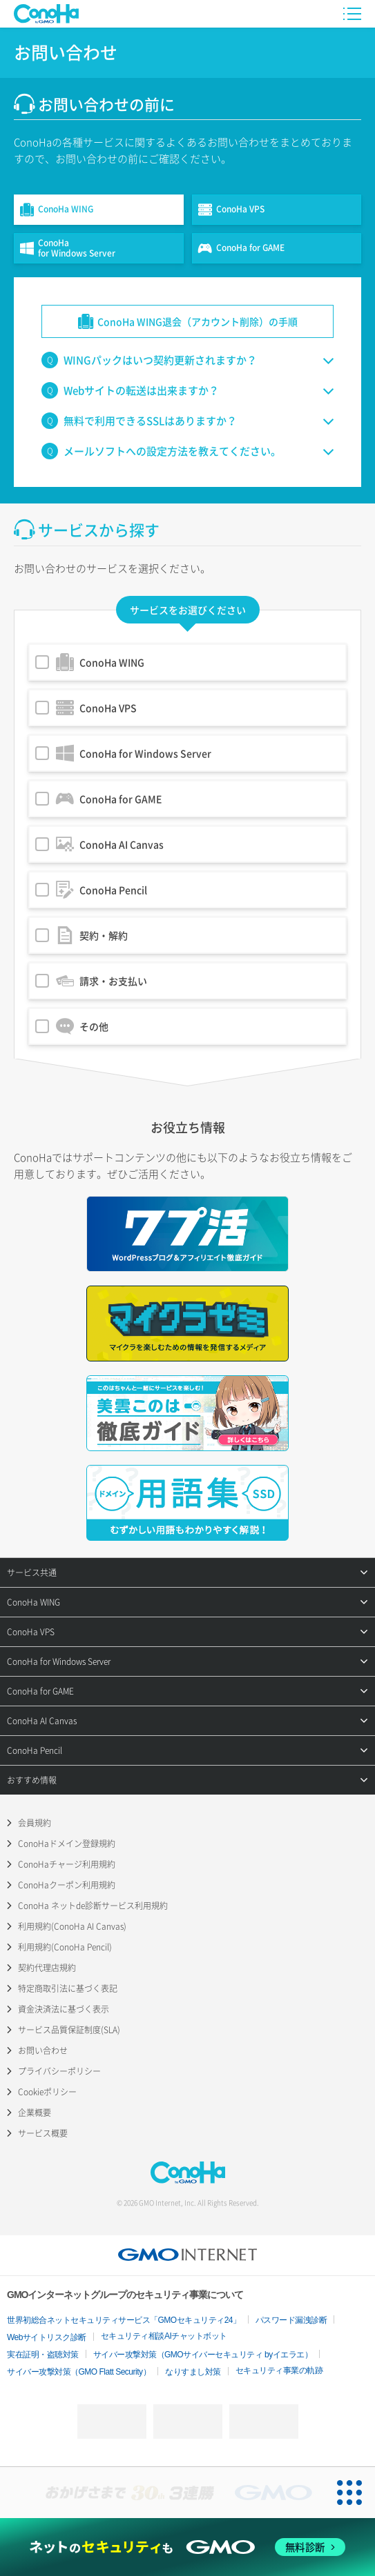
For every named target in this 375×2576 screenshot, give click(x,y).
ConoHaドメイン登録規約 (66, 1843)
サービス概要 (43, 2133)
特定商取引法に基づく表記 (67, 1988)
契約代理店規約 (47, 1967)
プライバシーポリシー (59, 2071)
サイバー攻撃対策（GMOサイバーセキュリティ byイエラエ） (203, 2354)
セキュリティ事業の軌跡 (279, 2370)
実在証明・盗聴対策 (43, 2354)
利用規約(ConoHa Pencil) (65, 1947)
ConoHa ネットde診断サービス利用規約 (93, 1905)
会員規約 (34, 1823)
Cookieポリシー (47, 2092)
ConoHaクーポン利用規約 (66, 1885)
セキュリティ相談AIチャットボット (164, 2336)
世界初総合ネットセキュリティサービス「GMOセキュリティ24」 (124, 2320)
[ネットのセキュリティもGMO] (187, 2547)
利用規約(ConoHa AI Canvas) (72, 1926)
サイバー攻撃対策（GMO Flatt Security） (79, 2372)
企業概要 (34, 2112)
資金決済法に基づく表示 (63, 2009)
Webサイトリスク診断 (46, 2337)
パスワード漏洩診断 (291, 2320)
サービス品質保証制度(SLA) (69, 2030)
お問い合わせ (43, 2050)
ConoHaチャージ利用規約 (66, 1864)
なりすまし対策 (193, 2372)
